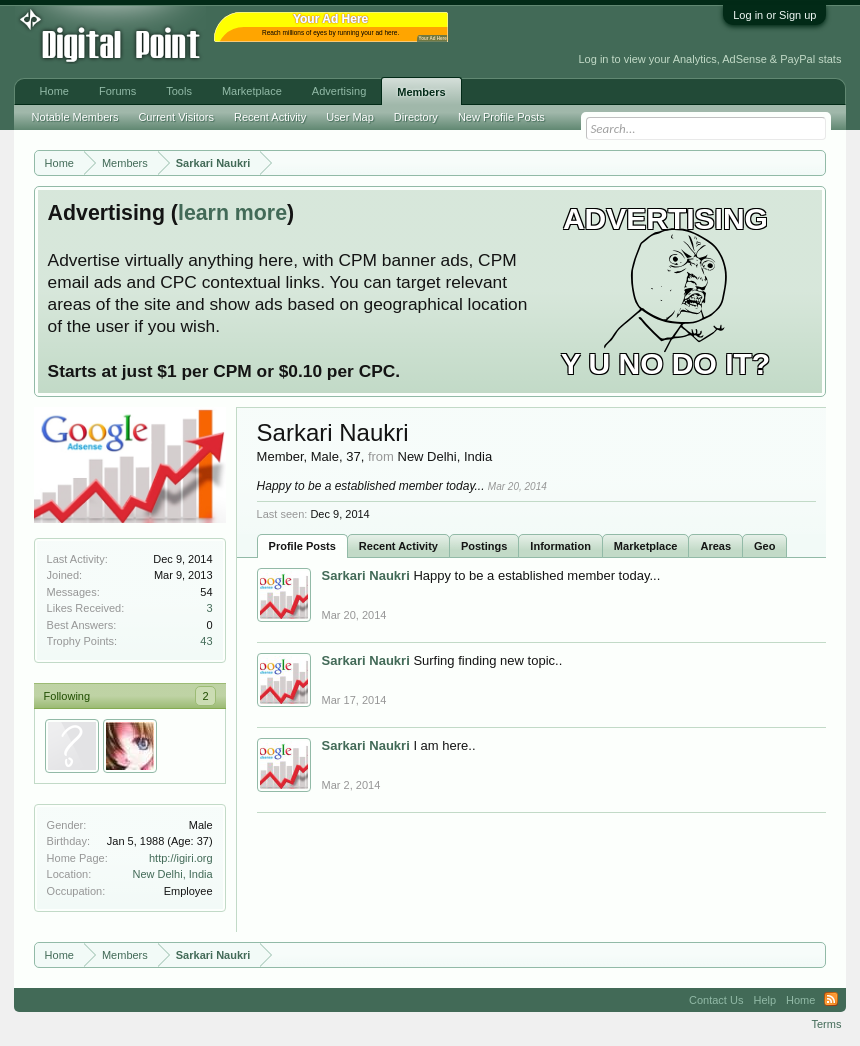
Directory (416, 117)
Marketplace (646, 546)
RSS (831, 1000)
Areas (715, 546)
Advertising (339, 91)
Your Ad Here (433, 38)
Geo (764, 546)
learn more (232, 213)
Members (421, 92)
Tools (179, 91)
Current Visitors (176, 117)
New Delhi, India (173, 874)
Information (560, 546)
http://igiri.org (181, 858)
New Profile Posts (501, 117)
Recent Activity (398, 546)
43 (206, 641)
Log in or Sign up (774, 15)
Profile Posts (302, 546)
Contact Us (716, 1000)
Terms (826, 1024)
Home (54, 91)
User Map (350, 117)
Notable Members (75, 117)
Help (764, 1000)
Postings (484, 546)
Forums (117, 91)
